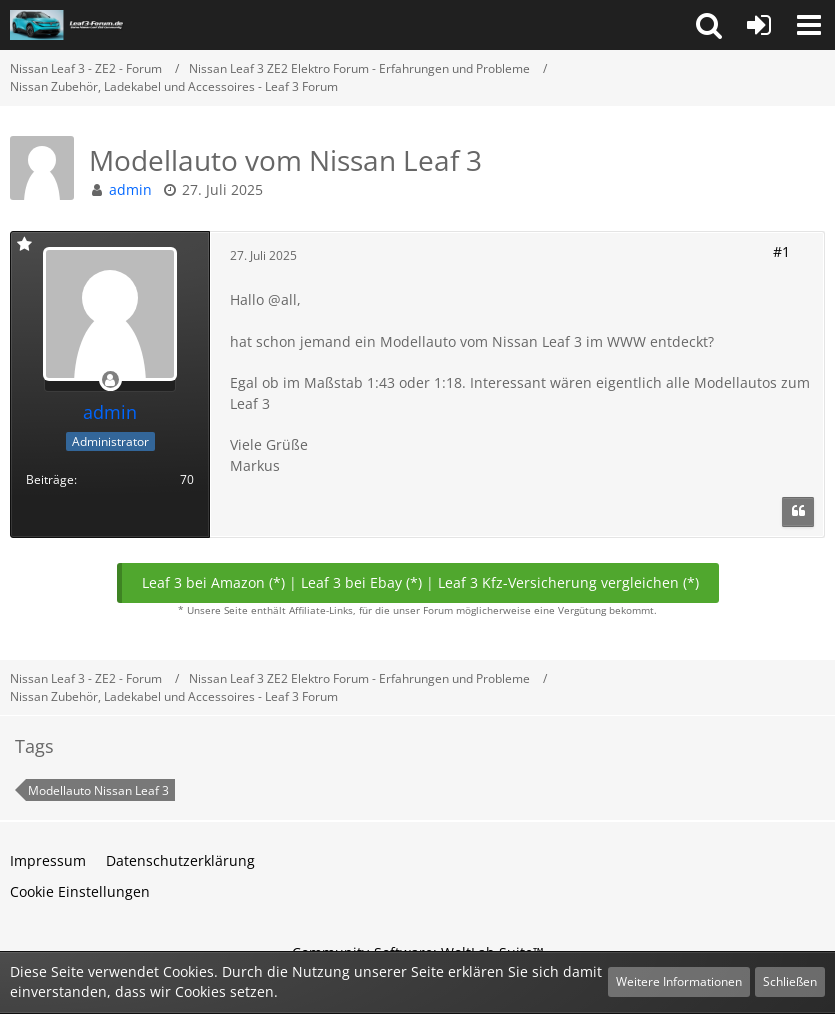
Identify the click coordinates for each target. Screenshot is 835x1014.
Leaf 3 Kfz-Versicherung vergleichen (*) (568, 582)
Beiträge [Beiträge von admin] (50, 479)
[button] (709, 25)
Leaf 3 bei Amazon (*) (213, 582)
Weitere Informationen (679, 981)
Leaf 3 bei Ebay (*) (361, 582)
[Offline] (110, 380)
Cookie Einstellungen (80, 891)
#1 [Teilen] (781, 251)
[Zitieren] (798, 512)
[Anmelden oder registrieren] (759, 25)
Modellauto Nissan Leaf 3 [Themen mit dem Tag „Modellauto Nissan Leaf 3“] (98, 790)
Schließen (790, 981)
